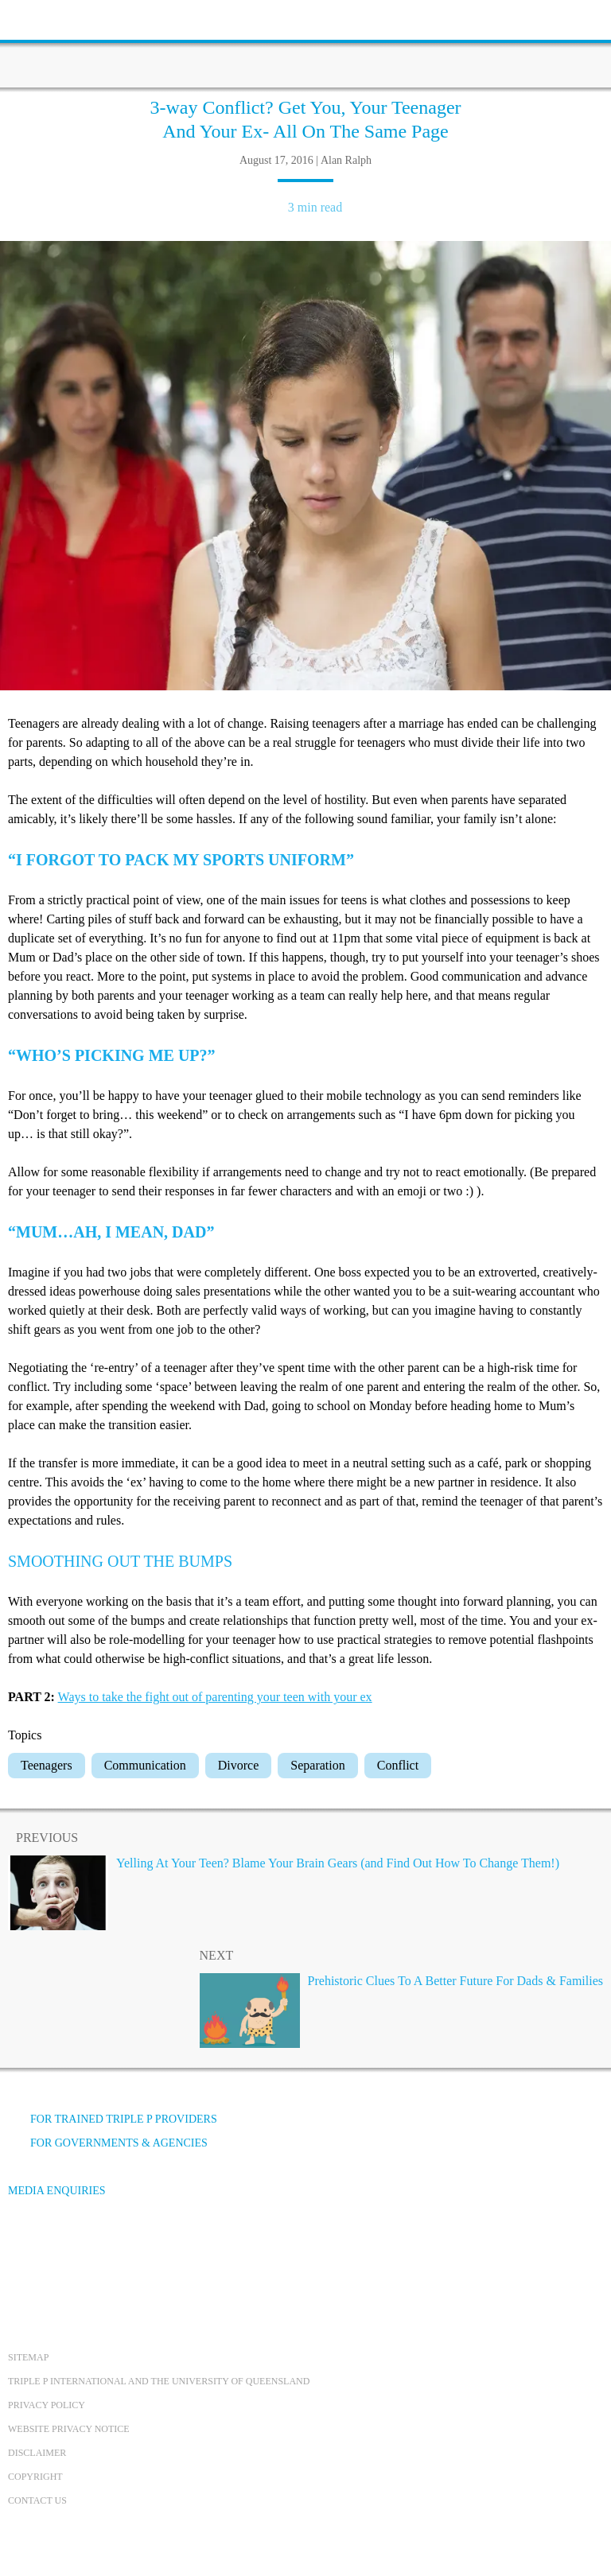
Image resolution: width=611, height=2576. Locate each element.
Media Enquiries (57, 2191)
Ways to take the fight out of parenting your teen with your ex (215, 1697)
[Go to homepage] (305, 43)
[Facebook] (24, 2250)
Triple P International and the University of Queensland (158, 2381)
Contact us (37, 2500)
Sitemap (28, 2357)
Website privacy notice (69, 2428)
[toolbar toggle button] (40, 18)
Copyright (35, 2476)
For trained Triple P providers (112, 2119)
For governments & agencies (108, 2143)
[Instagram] (110, 2250)
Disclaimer (37, 2452)
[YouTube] (67, 2250)
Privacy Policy (46, 2405)
